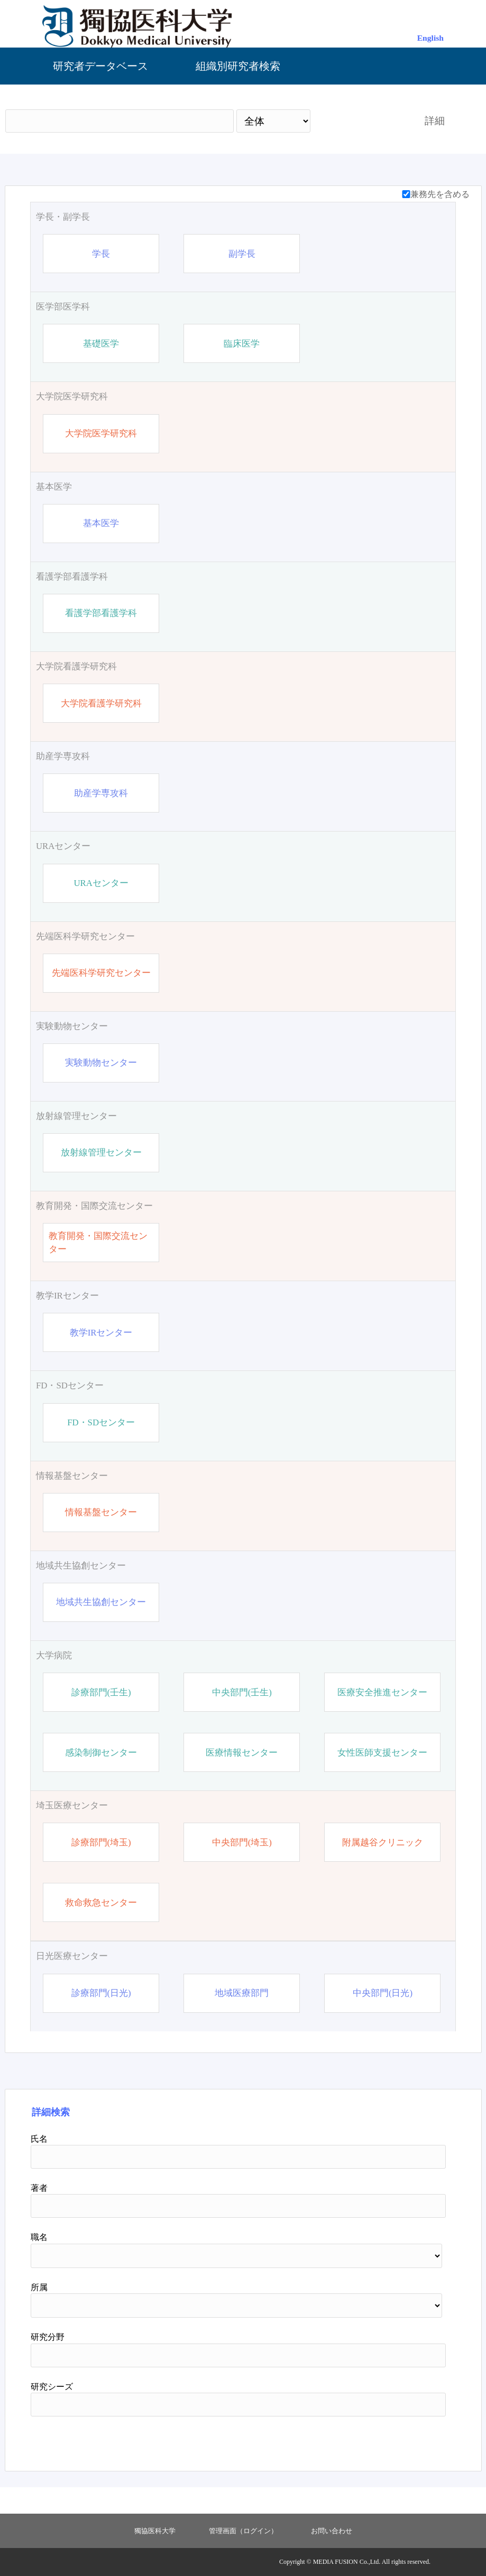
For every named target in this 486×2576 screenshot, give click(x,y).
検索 (357, 120)
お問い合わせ (331, 2531)
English (430, 37)
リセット (418, 2440)
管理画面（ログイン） (243, 2531)
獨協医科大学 (155, 2531)
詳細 (435, 120)
